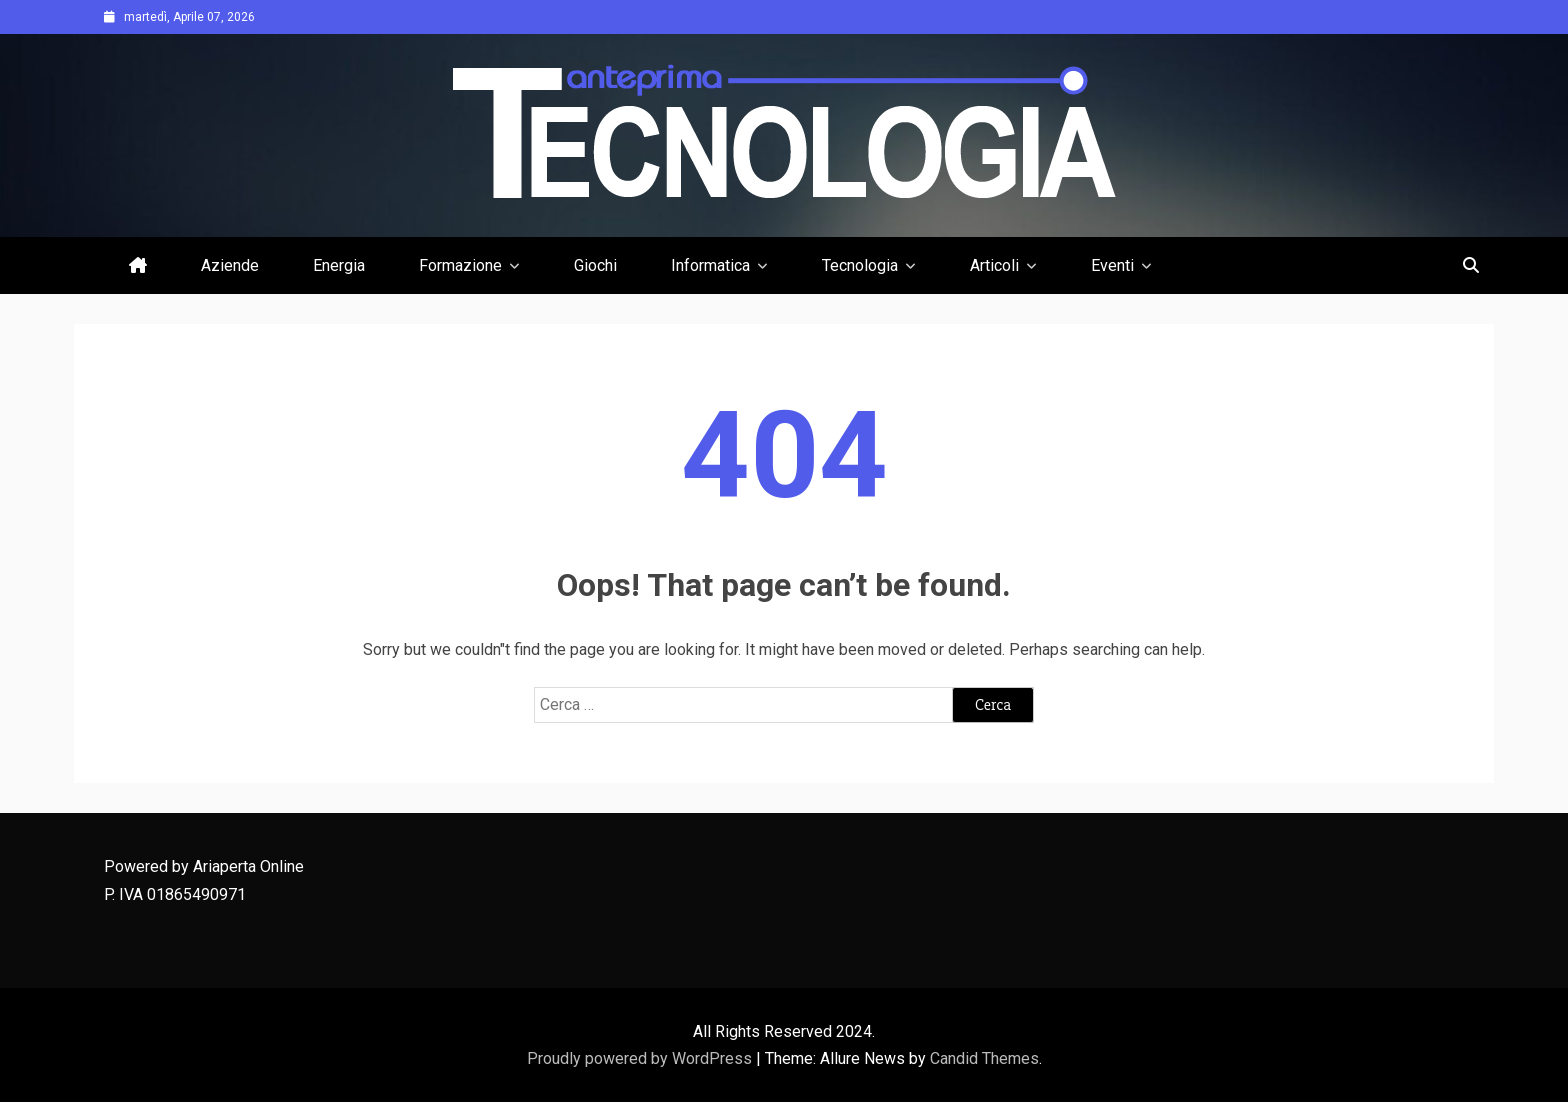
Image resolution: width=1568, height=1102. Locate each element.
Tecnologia (860, 265)
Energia (339, 265)
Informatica (710, 265)
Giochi (595, 265)
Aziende (230, 265)
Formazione (460, 265)
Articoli (994, 265)
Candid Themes (984, 1058)
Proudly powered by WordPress (641, 1058)
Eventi (1112, 265)
